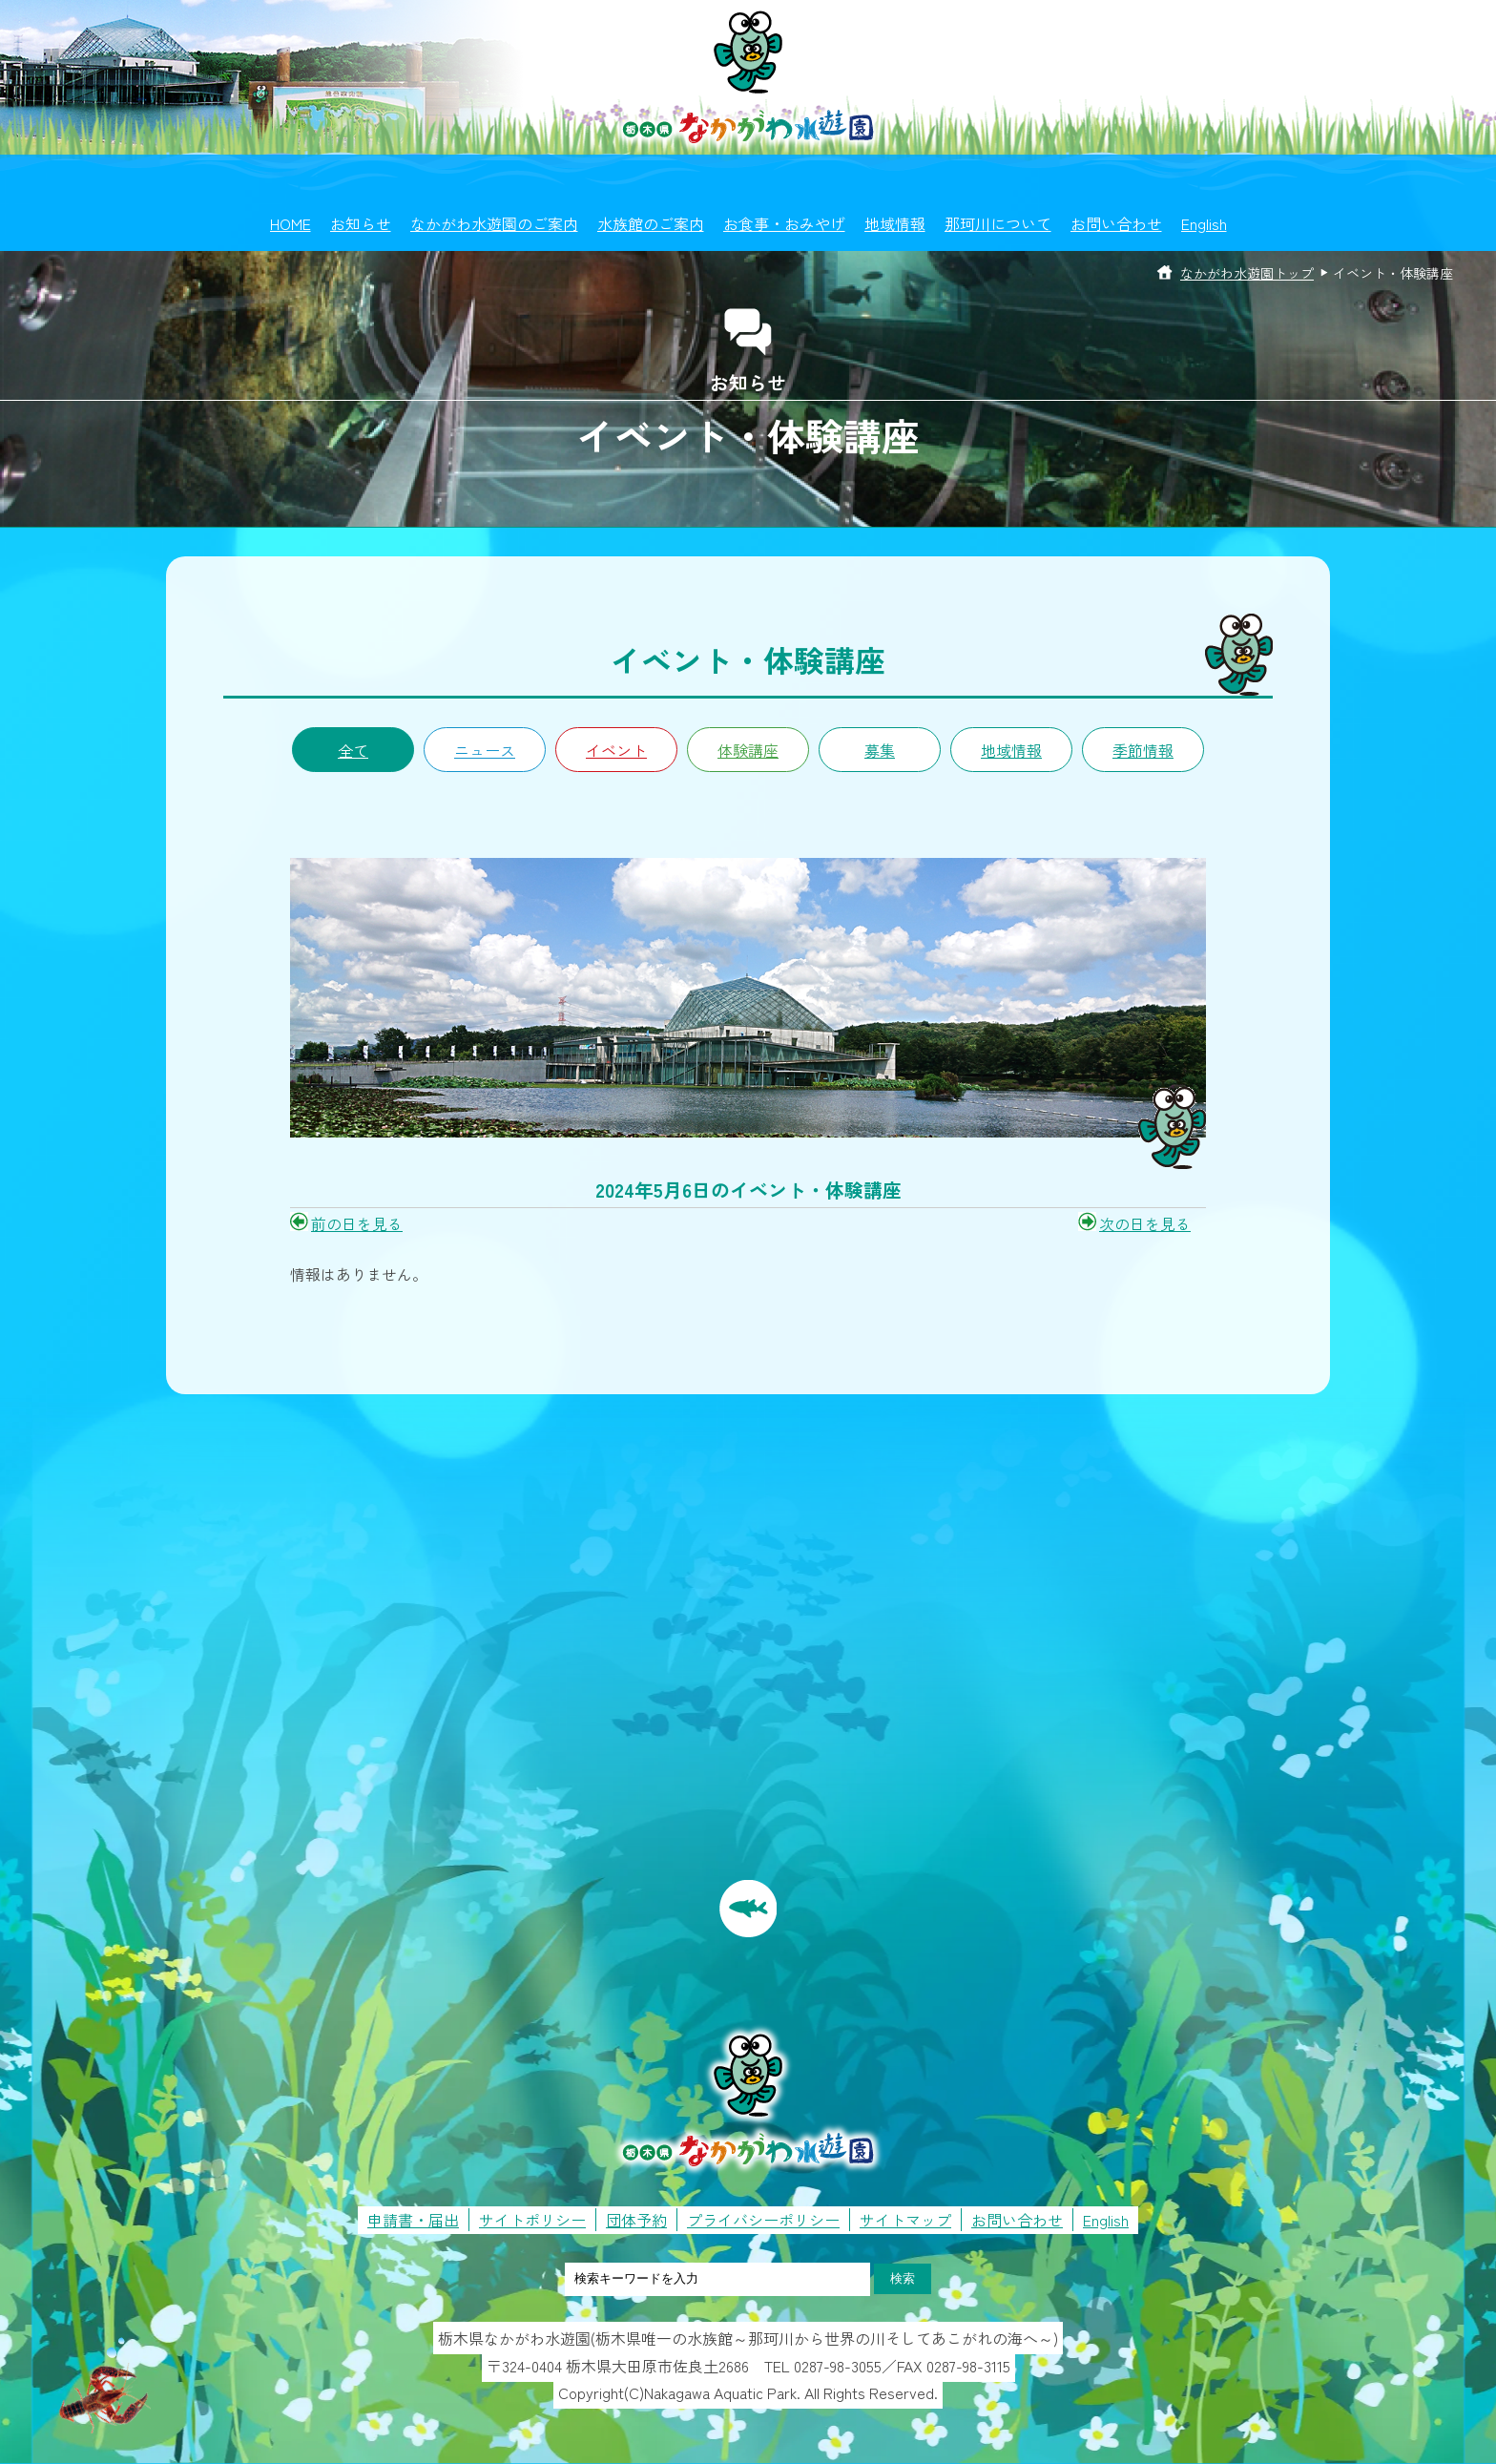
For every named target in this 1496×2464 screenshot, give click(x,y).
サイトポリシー (532, 2219)
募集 (879, 750)
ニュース (484, 750)
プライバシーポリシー (763, 2219)
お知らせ (360, 223)
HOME (290, 223)
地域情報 (894, 223)
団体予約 (636, 2219)
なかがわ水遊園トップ (1247, 272)
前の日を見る (357, 1223)
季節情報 (1143, 750)
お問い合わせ (1116, 223)
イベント (616, 750)
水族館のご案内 (650, 223)
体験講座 (748, 750)
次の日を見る (1145, 1223)
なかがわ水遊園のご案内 (494, 223)
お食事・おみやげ (784, 223)
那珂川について (998, 223)
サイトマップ (905, 2219)
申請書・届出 (413, 2219)
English (1204, 223)
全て (353, 750)
